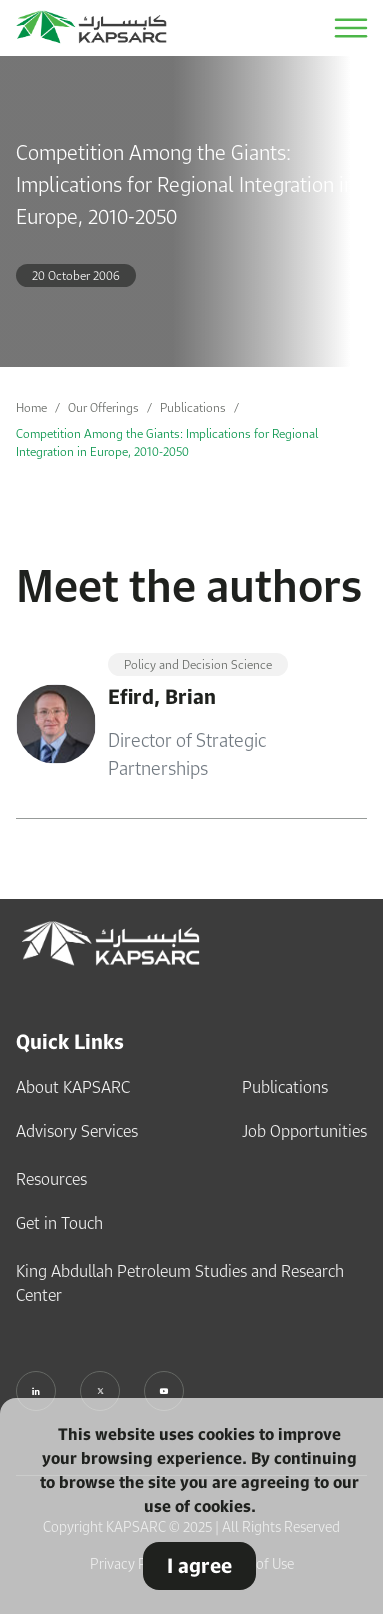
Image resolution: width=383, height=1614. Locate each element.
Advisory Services (77, 1131)
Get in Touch (59, 1223)
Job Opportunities (304, 1131)
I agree (199, 1565)
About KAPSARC (73, 1087)
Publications (193, 407)
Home (31, 407)
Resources (51, 1179)
